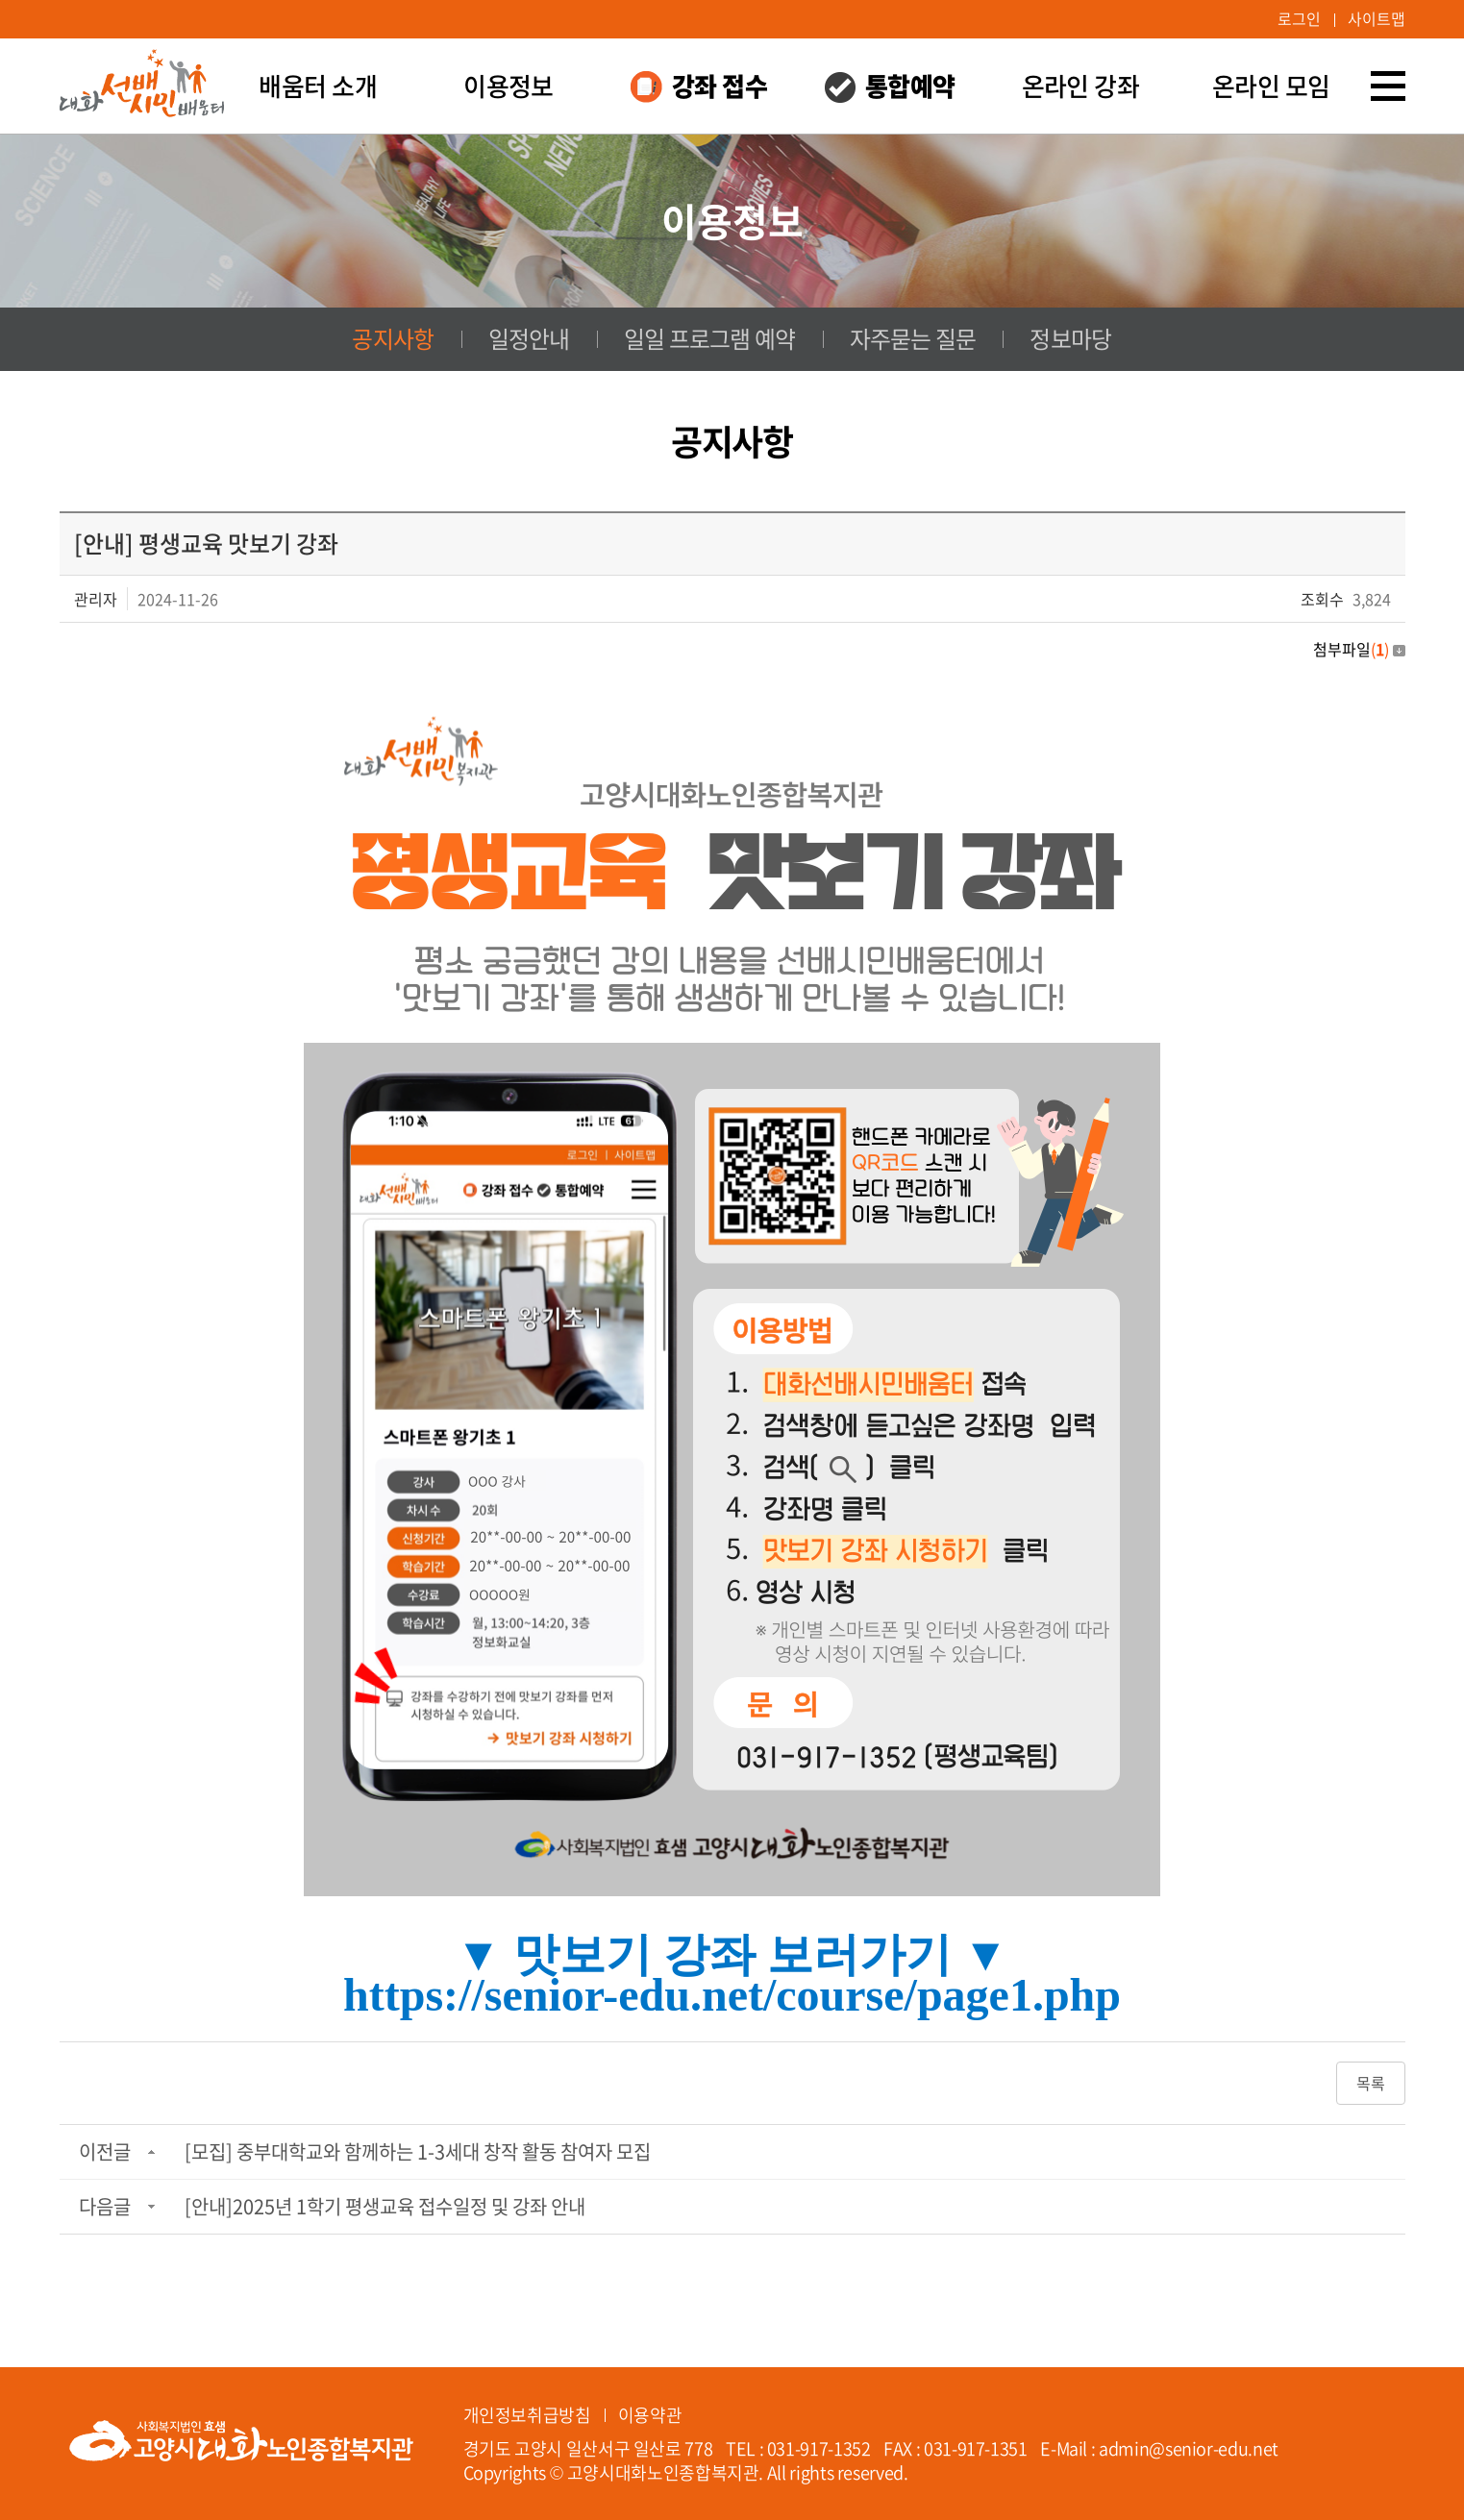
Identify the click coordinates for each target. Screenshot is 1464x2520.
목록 (1370, 2084)
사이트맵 (1376, 19)
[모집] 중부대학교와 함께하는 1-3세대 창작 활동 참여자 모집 (418, 2153)
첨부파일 (1359, 648)
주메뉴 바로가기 (0, 0)
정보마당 (1070, 339)
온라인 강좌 (1081, 85)
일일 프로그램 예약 (710, 339)
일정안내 (529, 339)
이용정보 (508, 85)
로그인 (1299, 19)
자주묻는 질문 (912, 339)
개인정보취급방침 (527, 2414)
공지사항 (393, 339)
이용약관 (650, 2414)
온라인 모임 (1271, 85)
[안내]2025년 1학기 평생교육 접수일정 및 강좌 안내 (385, 2208)
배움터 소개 (318, 85)
